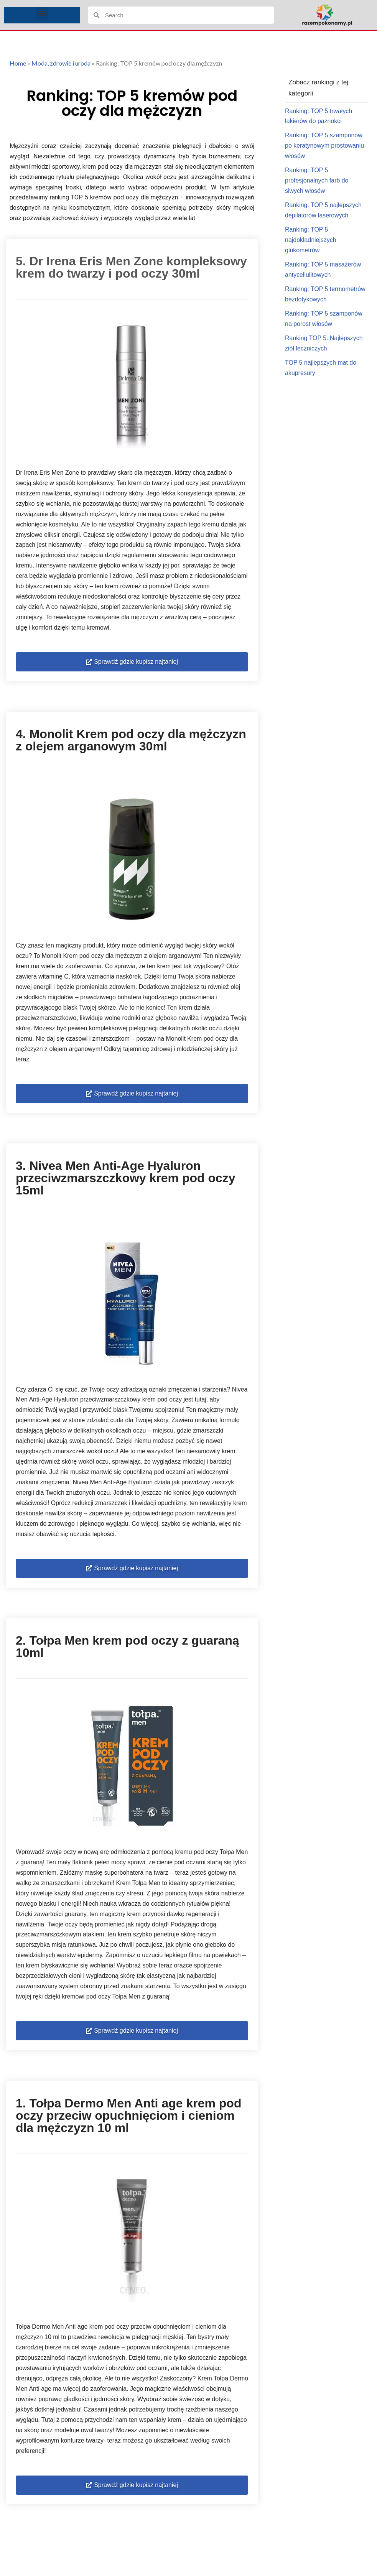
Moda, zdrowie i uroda (61, 63)
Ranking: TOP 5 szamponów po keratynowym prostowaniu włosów (324, 146)
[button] (42, 13)
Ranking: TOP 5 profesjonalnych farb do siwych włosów (317, 181)
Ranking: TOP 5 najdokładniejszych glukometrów (310, 241)
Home (18, 63)
